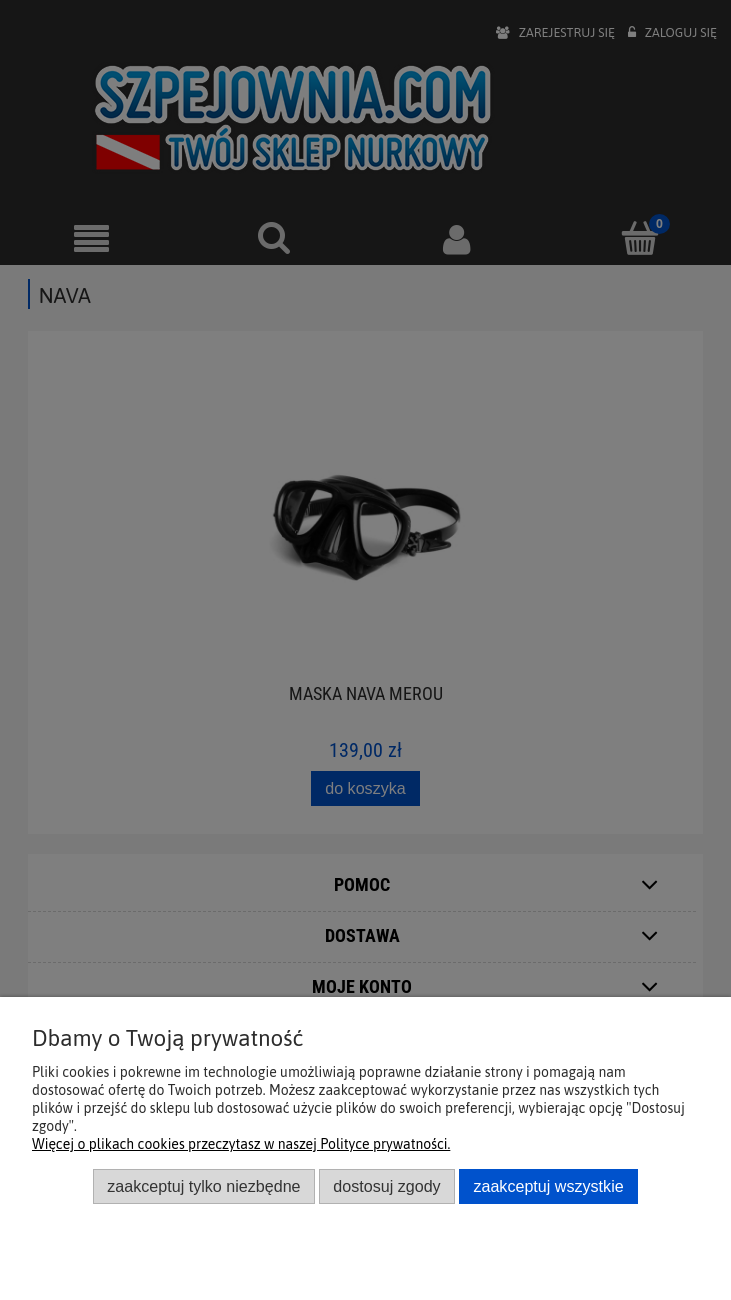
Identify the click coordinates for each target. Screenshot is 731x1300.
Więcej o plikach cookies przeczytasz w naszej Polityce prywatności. (241, 1144)
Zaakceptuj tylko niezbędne (203, 1186)
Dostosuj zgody (386, 1186)
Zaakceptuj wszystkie (548, 1186)
